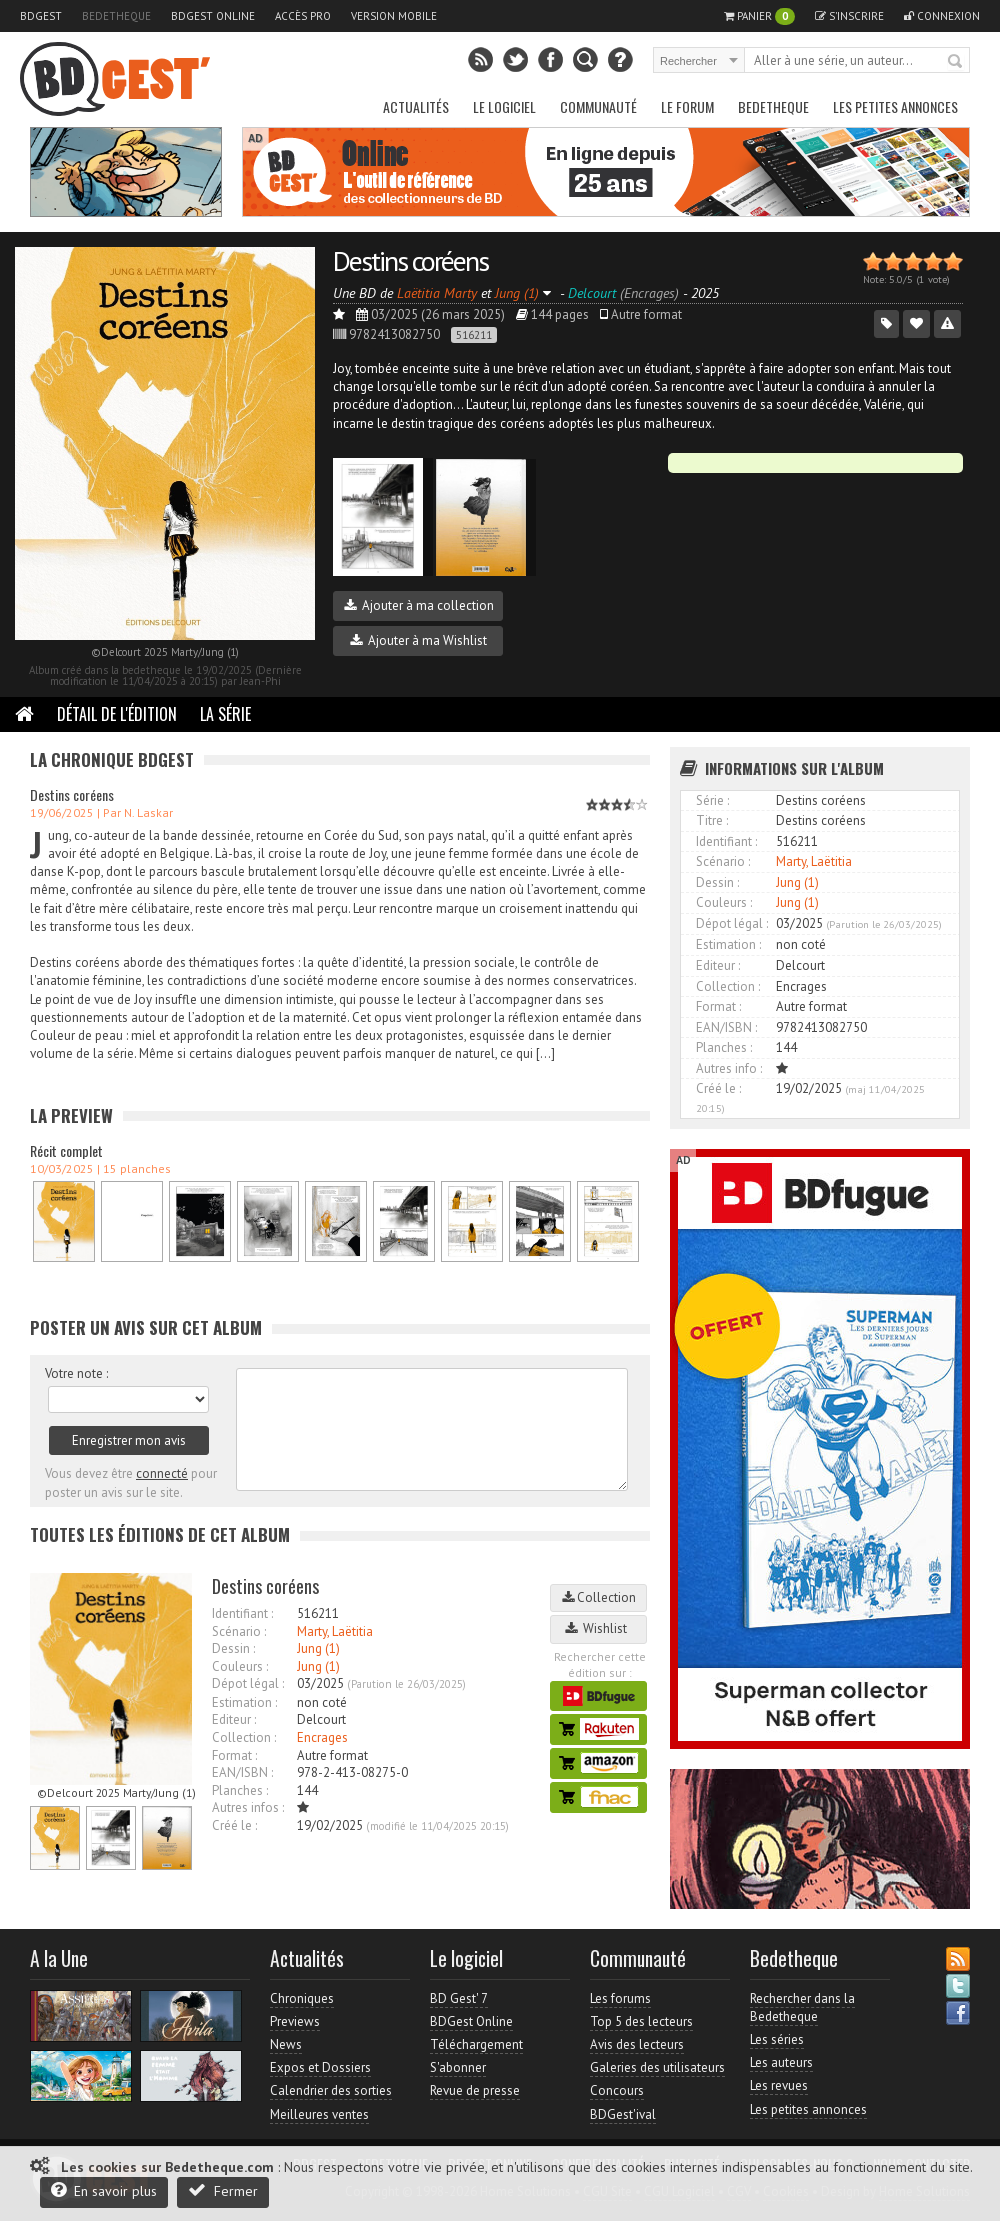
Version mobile (394, 16)
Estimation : (244, 1702)
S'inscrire (849, 16)
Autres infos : (248, 1807)
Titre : (712, 820)
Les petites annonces (895, 106)
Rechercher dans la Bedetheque (802, 2007)
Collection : (244, 1737)
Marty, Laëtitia (335, 1631)
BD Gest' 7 (459, 1998)
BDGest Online (213, 16)
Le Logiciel (504, 106)
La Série (225, 714)
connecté (162, 1473)
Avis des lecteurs (637, 2044)
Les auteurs (781, 2062)
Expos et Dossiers (320, 2067)
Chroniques (302, 1998)
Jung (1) (318, 1648)
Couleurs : (240, 1666)
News (286, 2044)
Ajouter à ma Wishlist (418, 640)
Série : (712, 800)
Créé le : (234, 1825)
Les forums (620, 1998)
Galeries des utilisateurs (657, 2067)
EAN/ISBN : (242, 1772)
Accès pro (303, 16)
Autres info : (729, 1068)
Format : (234, 1755)
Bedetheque (116, 16)
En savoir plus (104, 2190)
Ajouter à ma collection (419, 605)
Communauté (598, 106)
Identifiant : (242, 1613)
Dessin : (233, 1648)
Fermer (223, 2190)
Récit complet (66, 1150)
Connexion (942, 16)
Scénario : (239, 1631)
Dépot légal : (248, 1683)
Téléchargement (476, 2044)
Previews (295, 2021)
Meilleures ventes (319, 2114)
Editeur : (234, 1719)
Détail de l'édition (117, 714)
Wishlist (599, 1628)
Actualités (416, 106)
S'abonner (458, 2067)
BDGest (41, 16)
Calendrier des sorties (331, 2090)
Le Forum (687, 106)
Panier (759, 16)
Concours (617, 2090)
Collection (599, 1597)
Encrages (322, 1737)
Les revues (779, 2085)
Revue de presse (475, 2090)
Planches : (240, 1790)
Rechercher (956, 62)
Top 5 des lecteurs (641, 2021)
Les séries (777, 2039)
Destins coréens (410, 260)
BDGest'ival (623, 2114)
